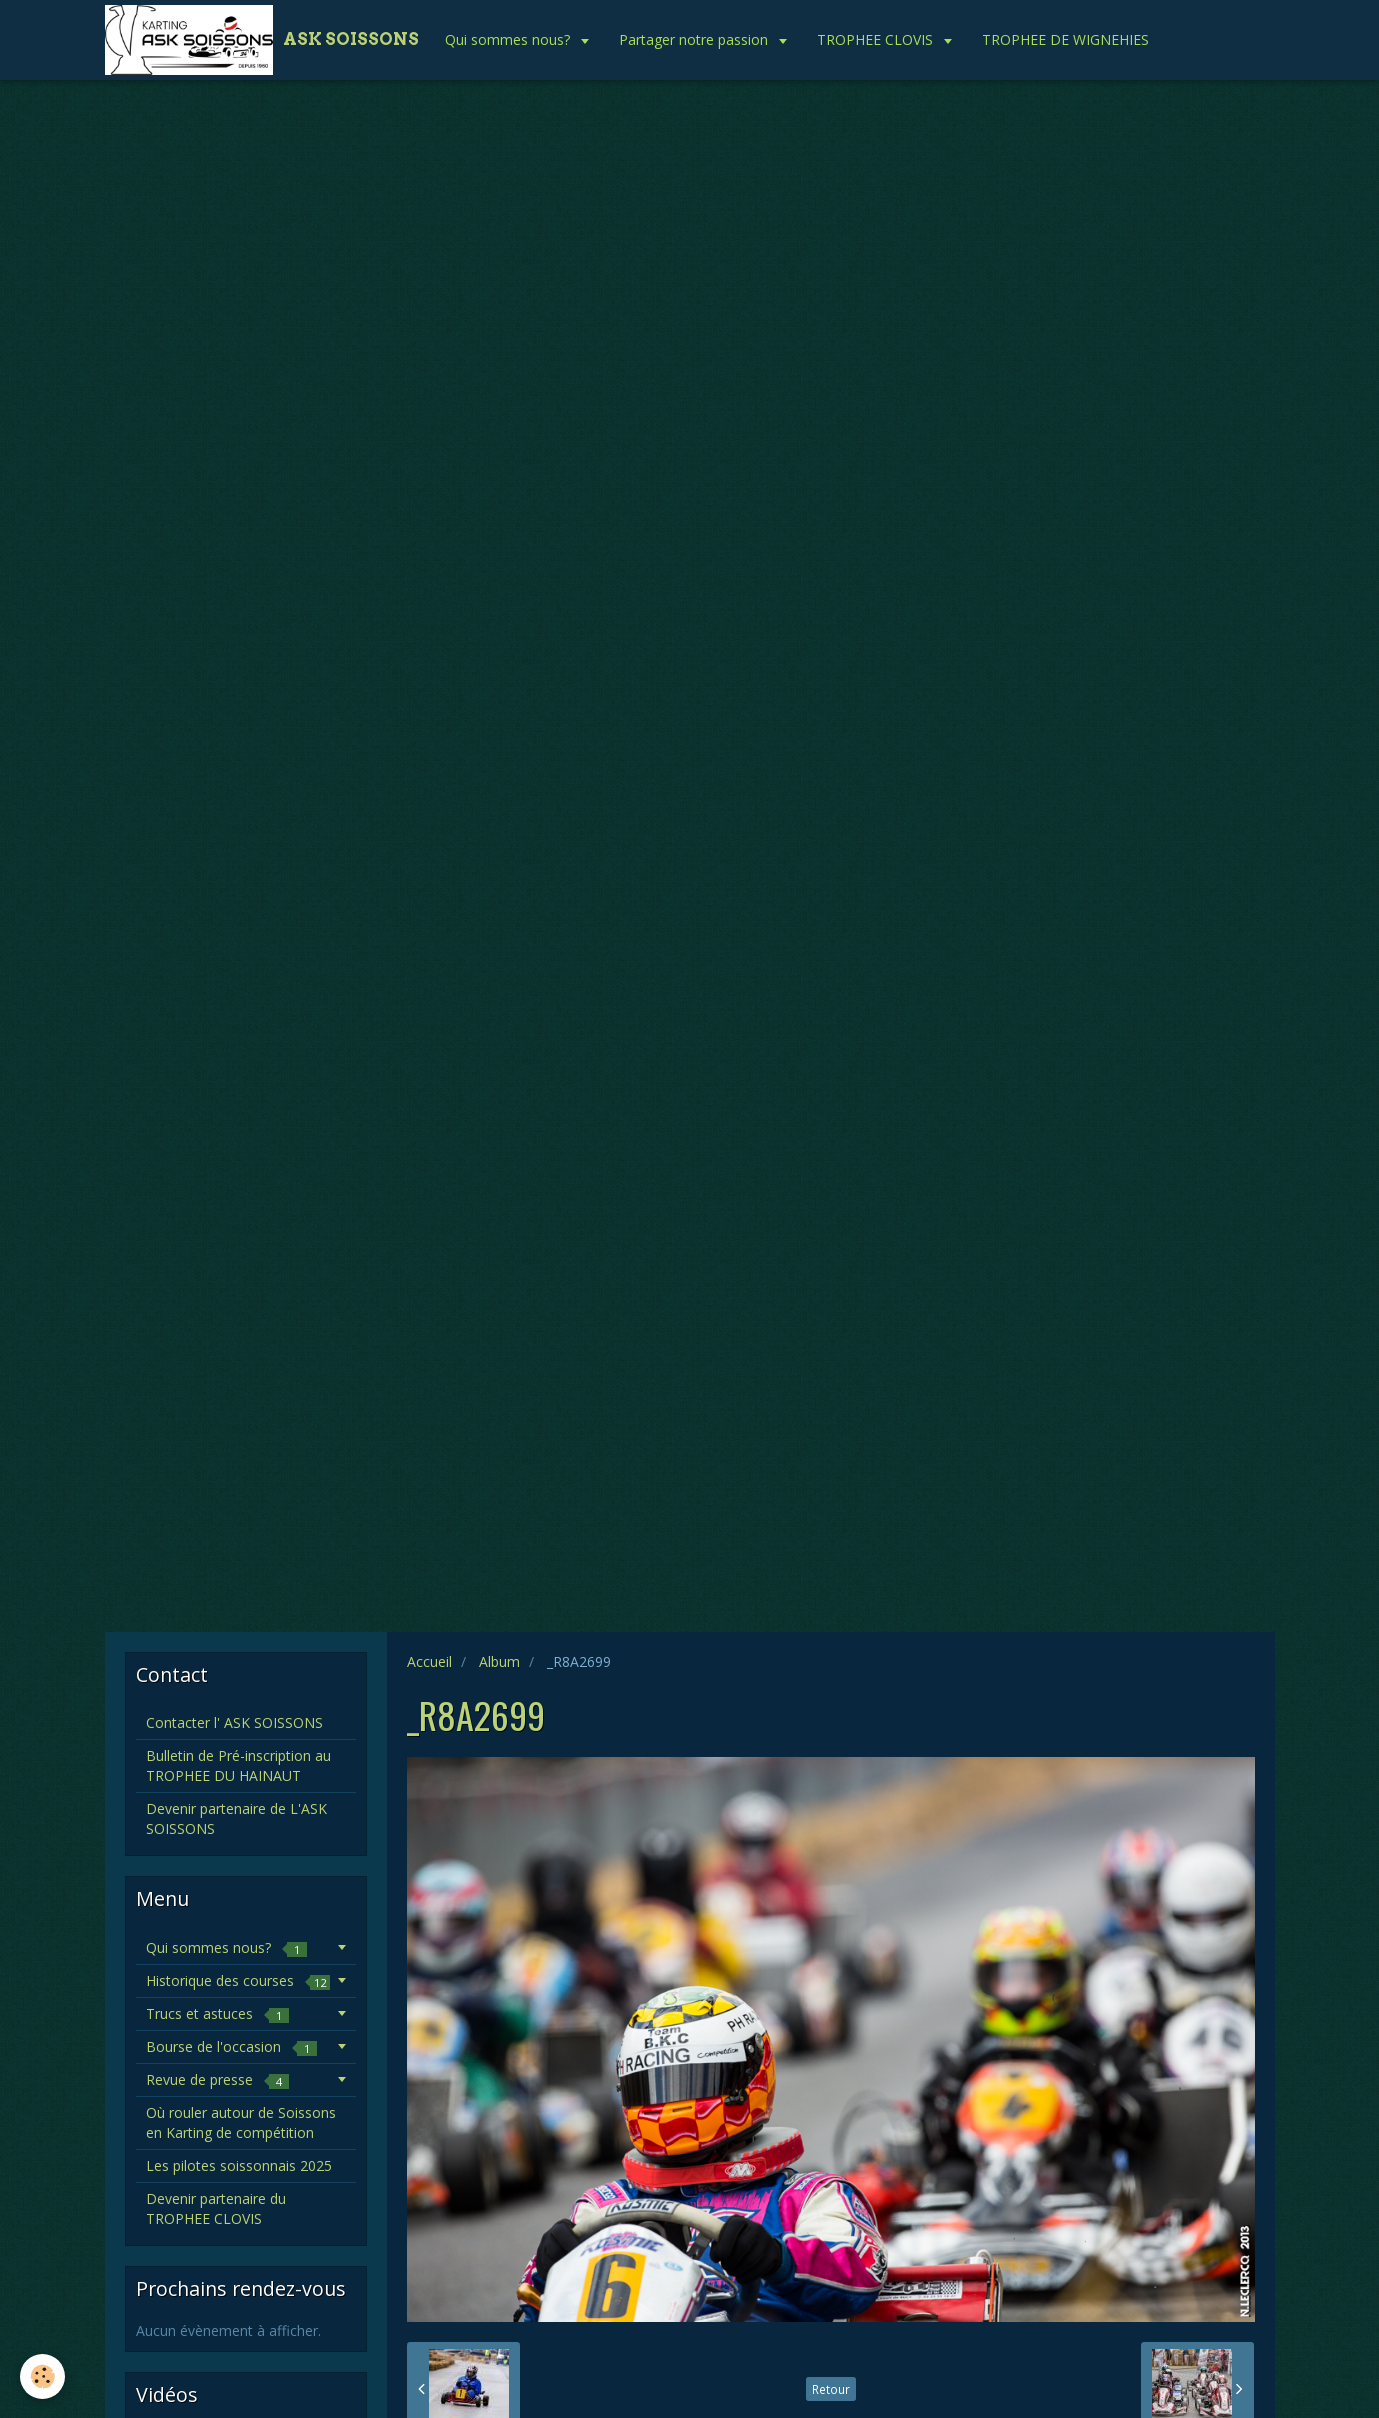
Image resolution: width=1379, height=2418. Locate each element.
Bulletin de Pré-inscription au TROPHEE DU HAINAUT (238, 1765)
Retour (831, 2389)
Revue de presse (217, 2079)
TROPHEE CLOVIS (877, 39)
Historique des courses (238, 1980)
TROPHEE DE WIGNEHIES (1065, 39)
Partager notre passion (695, 39)
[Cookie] (42, 2376)
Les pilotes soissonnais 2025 (239, 2165)
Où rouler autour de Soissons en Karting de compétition (241, 2122)
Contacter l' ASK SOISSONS (234, 1722)
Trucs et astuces (217, 2013)
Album (499, 1661)
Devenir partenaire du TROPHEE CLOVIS (216, 2208)
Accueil (429, 1661)
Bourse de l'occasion (231, 2046)
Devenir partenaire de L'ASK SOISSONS (236, 1818)
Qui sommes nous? (509, 39)
